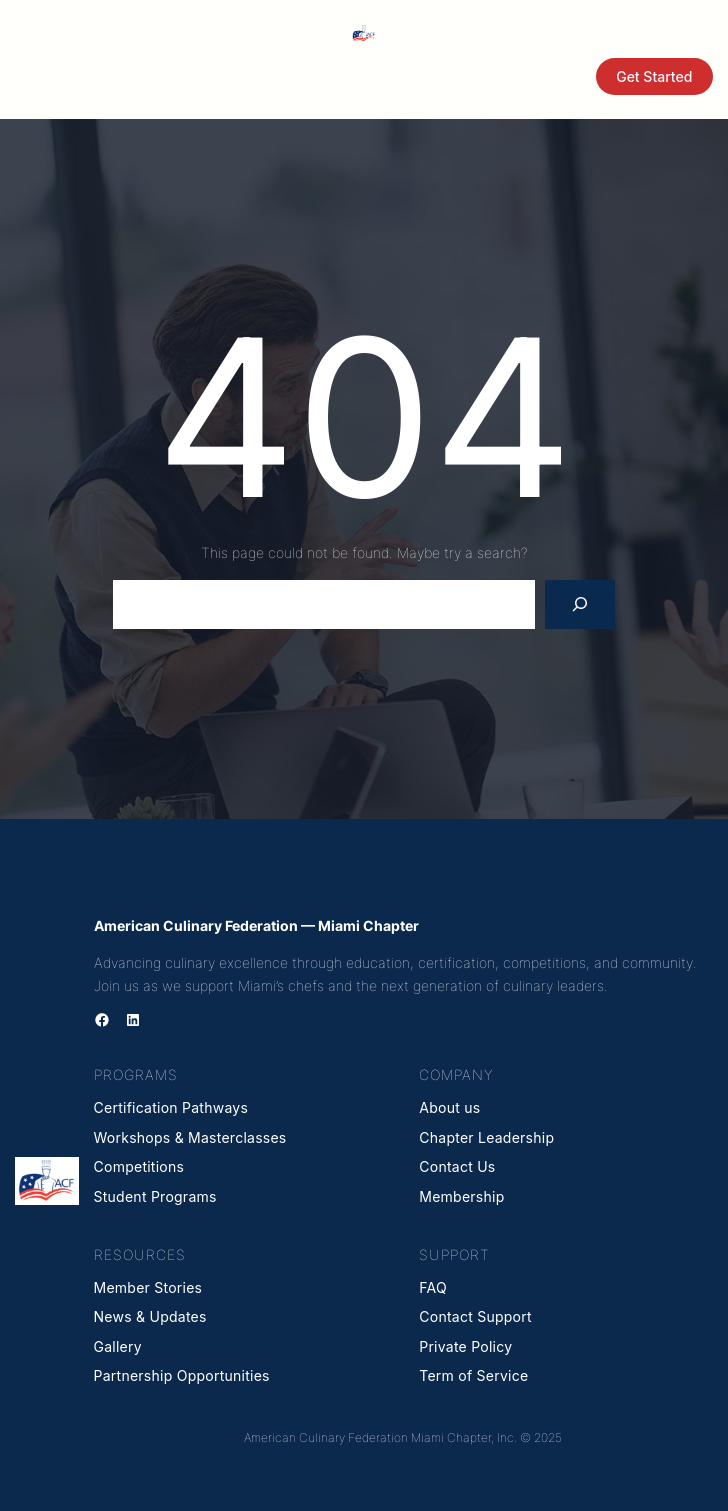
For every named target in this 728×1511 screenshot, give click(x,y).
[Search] (580, 604)
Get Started (654, 76)
